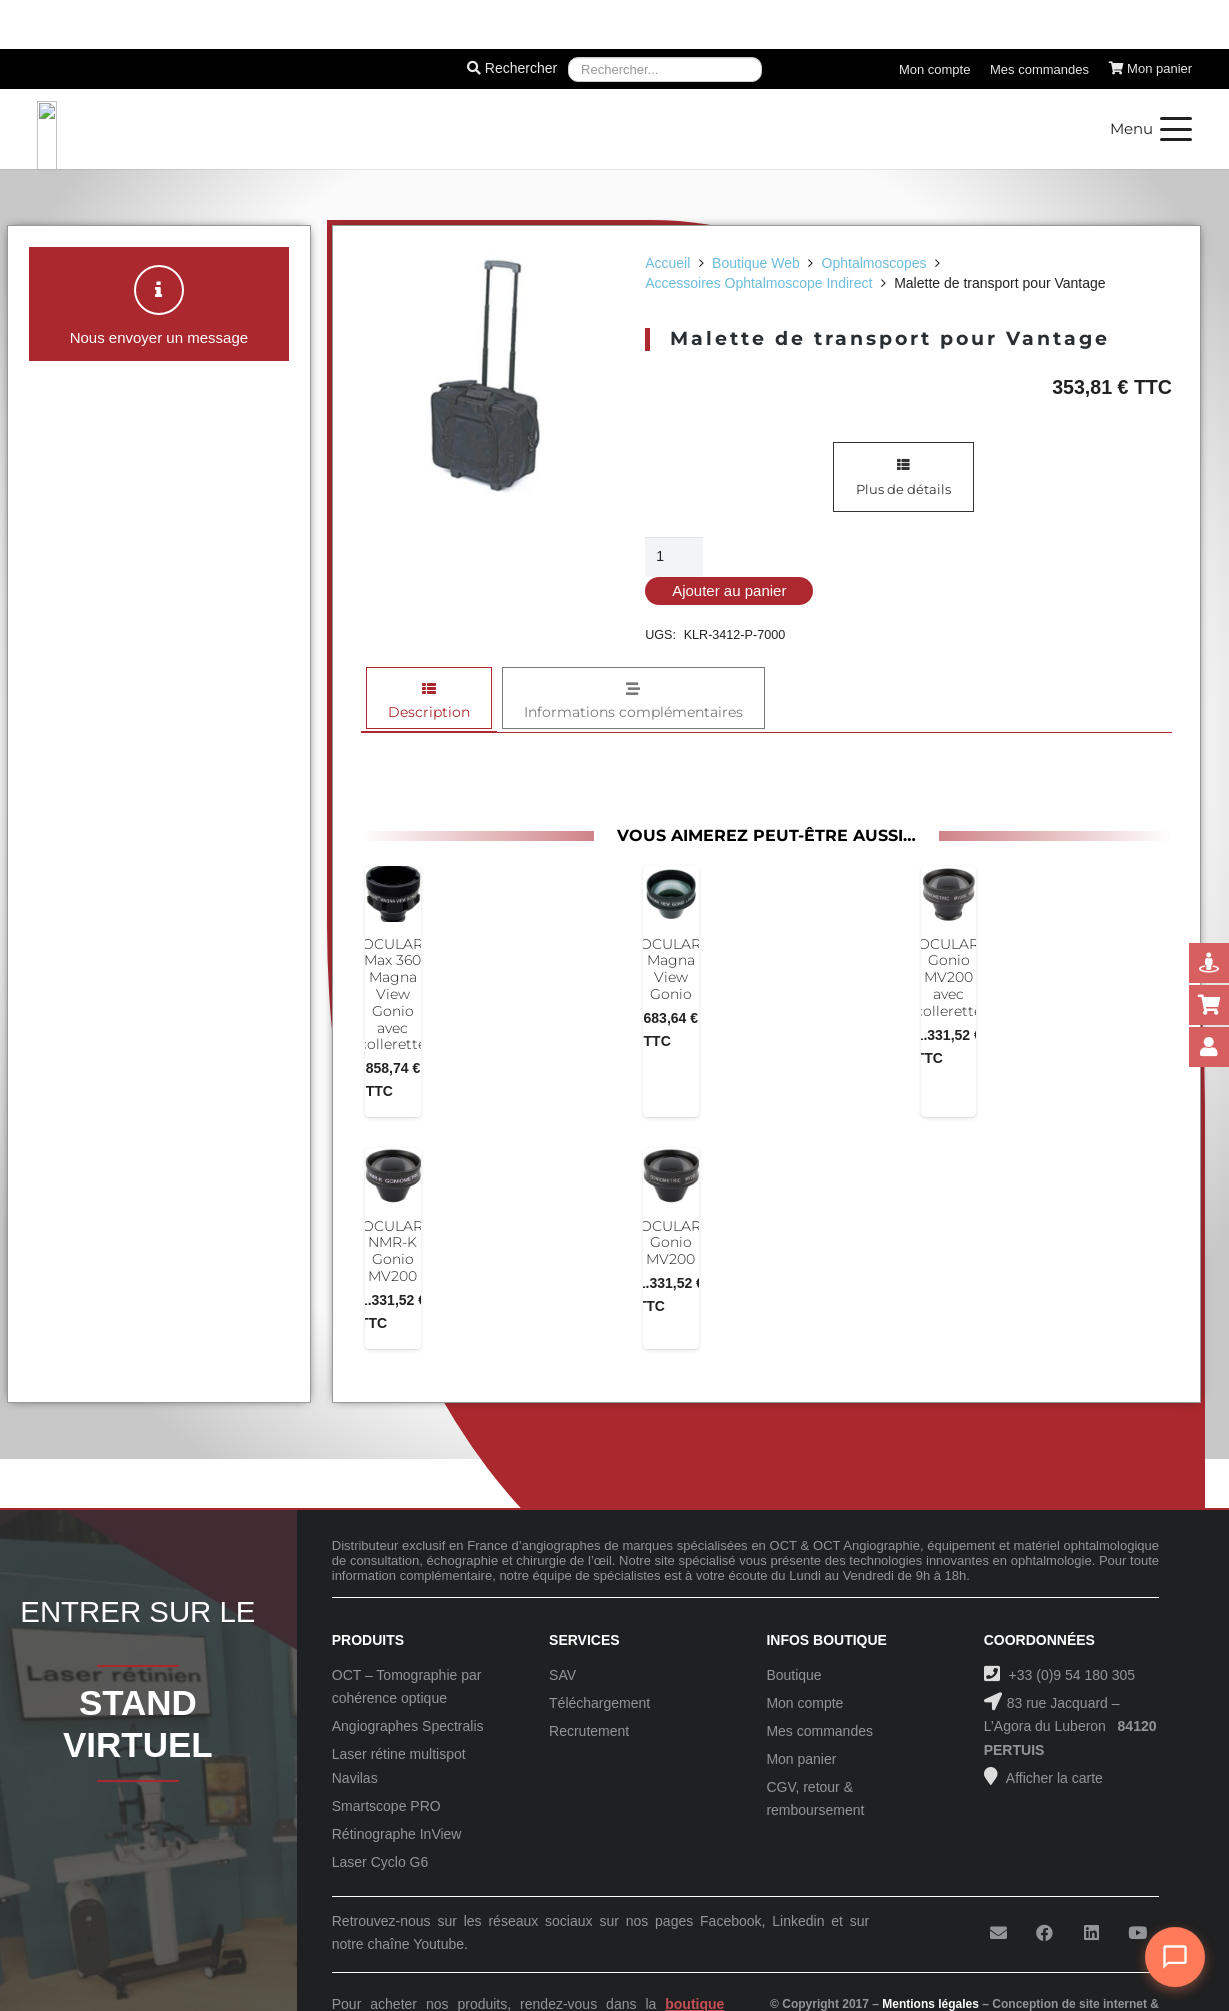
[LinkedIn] (1091, 1933)
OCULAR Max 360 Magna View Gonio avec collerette (392, 994)
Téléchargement (599, 1703)
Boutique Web (756, 263)
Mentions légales (930, 2004)
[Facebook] (1044, 1933)
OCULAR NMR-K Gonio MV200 (392, 1251)
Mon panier (801, 1759)
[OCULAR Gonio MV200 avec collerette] (948, 893)
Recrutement (589, 1731)
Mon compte (804, 1703)
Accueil (667, 263)
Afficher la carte (1053, 1778)
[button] (1151, 129)
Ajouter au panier (729, 590)
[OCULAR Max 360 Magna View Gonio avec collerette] (392, 893)
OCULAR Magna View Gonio (670, 969)
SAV (562, 1675)
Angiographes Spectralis (408, 1726)
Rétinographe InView (397, 1834)
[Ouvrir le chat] (1175, 1957)
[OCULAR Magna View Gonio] (670, 893)
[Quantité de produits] (673, 556)
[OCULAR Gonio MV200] (670, 1175)
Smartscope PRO (386, 1806)
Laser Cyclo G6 (380, 1862)
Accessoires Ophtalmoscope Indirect (758, 283)
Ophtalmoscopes (874, 263)
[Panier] (1151, 69)
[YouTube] (1137, 1933)
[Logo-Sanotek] (255, 129)
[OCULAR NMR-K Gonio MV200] (392, 1175)
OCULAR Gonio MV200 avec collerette (948, 977)
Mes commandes (819, 1731)
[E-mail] (998, 1933)
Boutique (793, 1675)
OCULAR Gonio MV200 (670, 1243)
